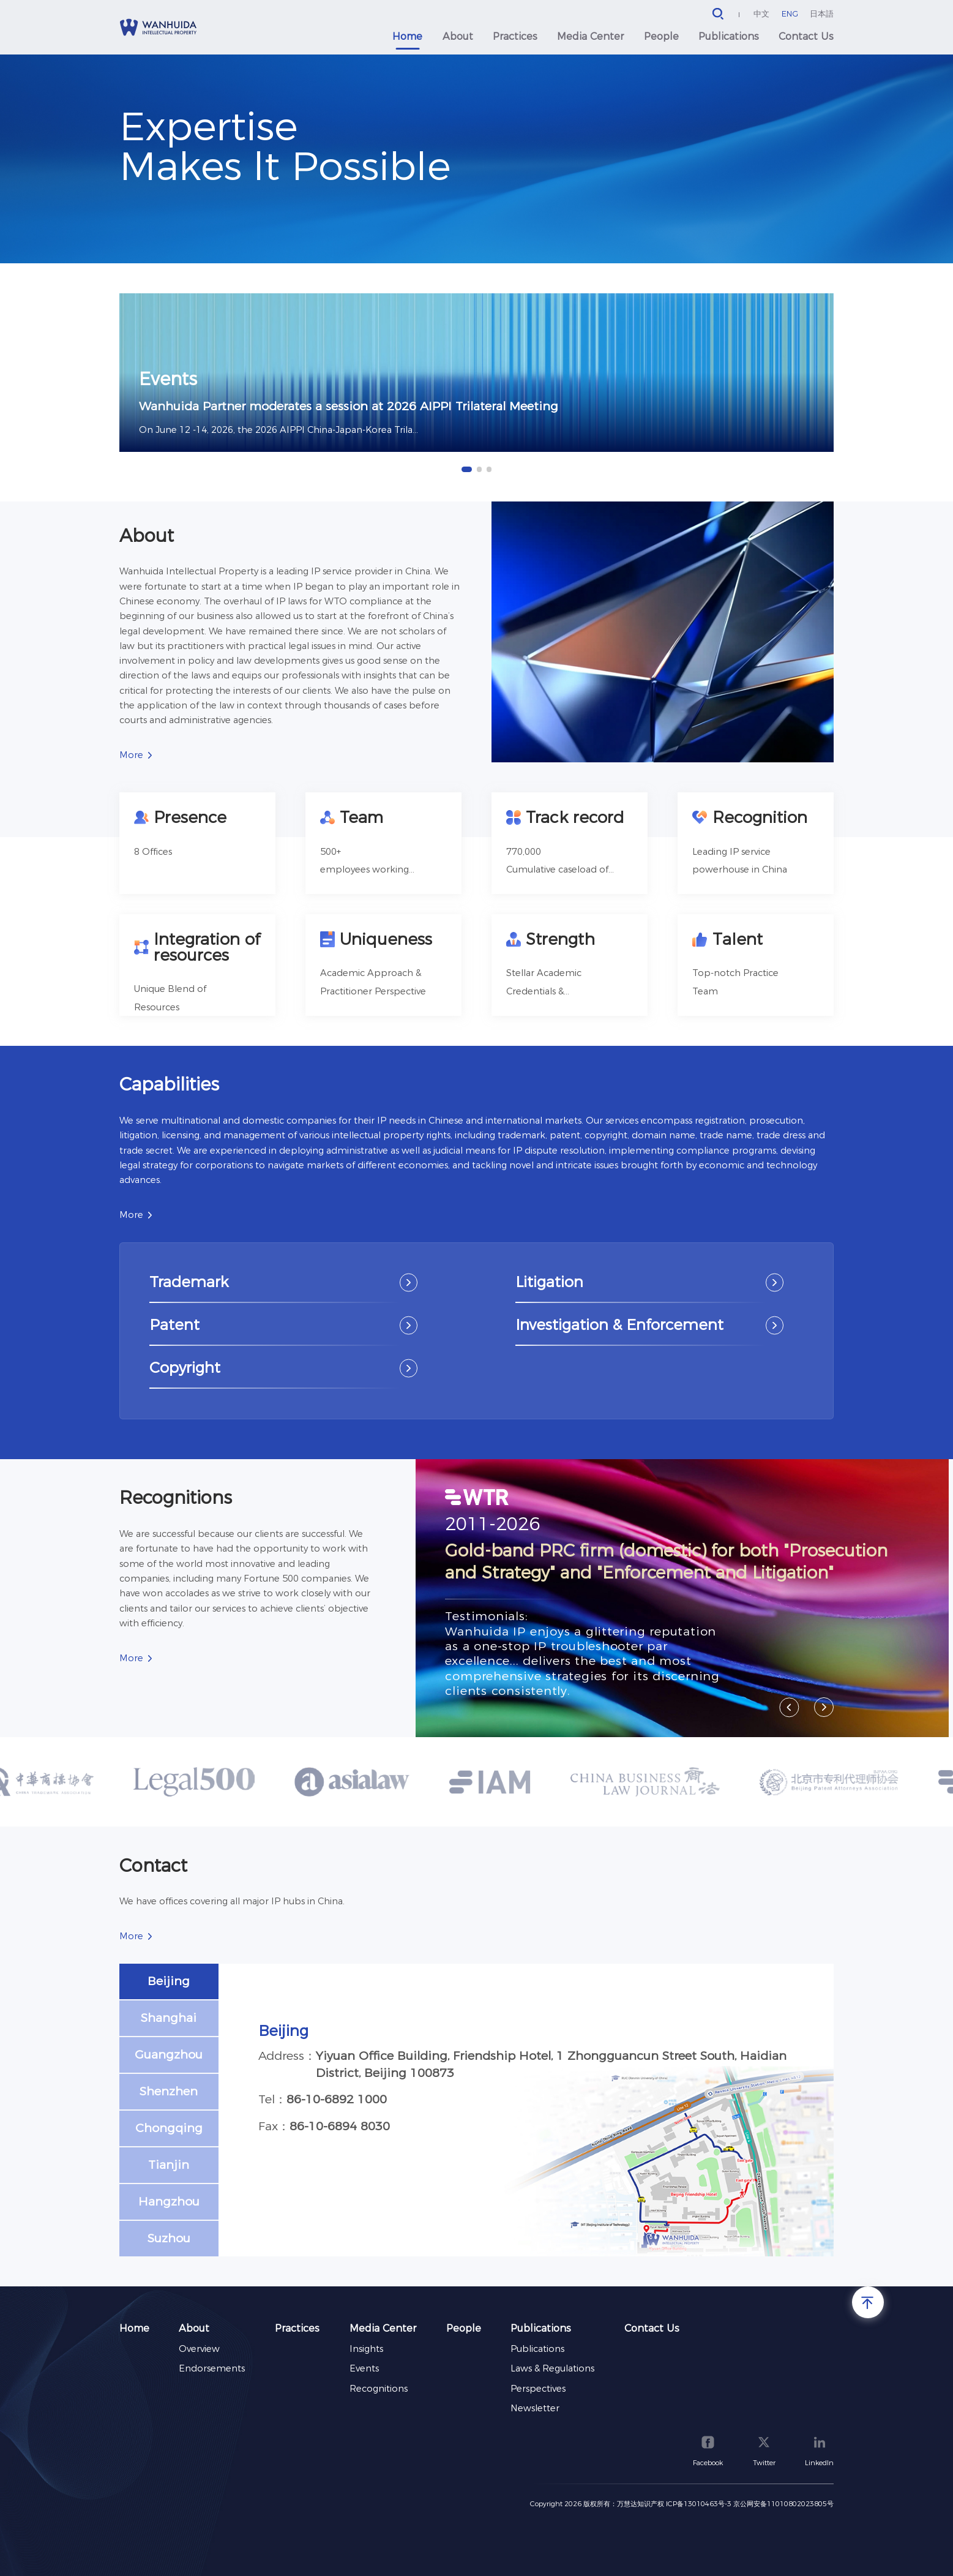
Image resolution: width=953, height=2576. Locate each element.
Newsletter (534, 2408)
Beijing (169, 1980)
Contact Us (806, 36)
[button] (466, 469)
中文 (761, 13)
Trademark (188, 1281)
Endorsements (212, 2368)
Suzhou (169, 2238)
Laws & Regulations (552, 2368)
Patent (174, 1324)
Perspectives (538, 2388)
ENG (790, 13)
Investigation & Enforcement (619, 1324)
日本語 (822, 13)
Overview (199, 2348)
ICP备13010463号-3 (698, 2503)
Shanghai (168, 2017)
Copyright (184, 1367)
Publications (728, 36)
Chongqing (169, 2127)
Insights (366, 2348)
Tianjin (168, 2164)
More (131, 754)
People (661, 36)
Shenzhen (169, 2091)
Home (407, 36)
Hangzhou (169, 2201)
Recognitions (378, 2388)
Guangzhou (169, 2054)
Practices (515, 36)
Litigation (549, 1281)
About (458, 36)
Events (364, 2368)
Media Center (590, 36)
